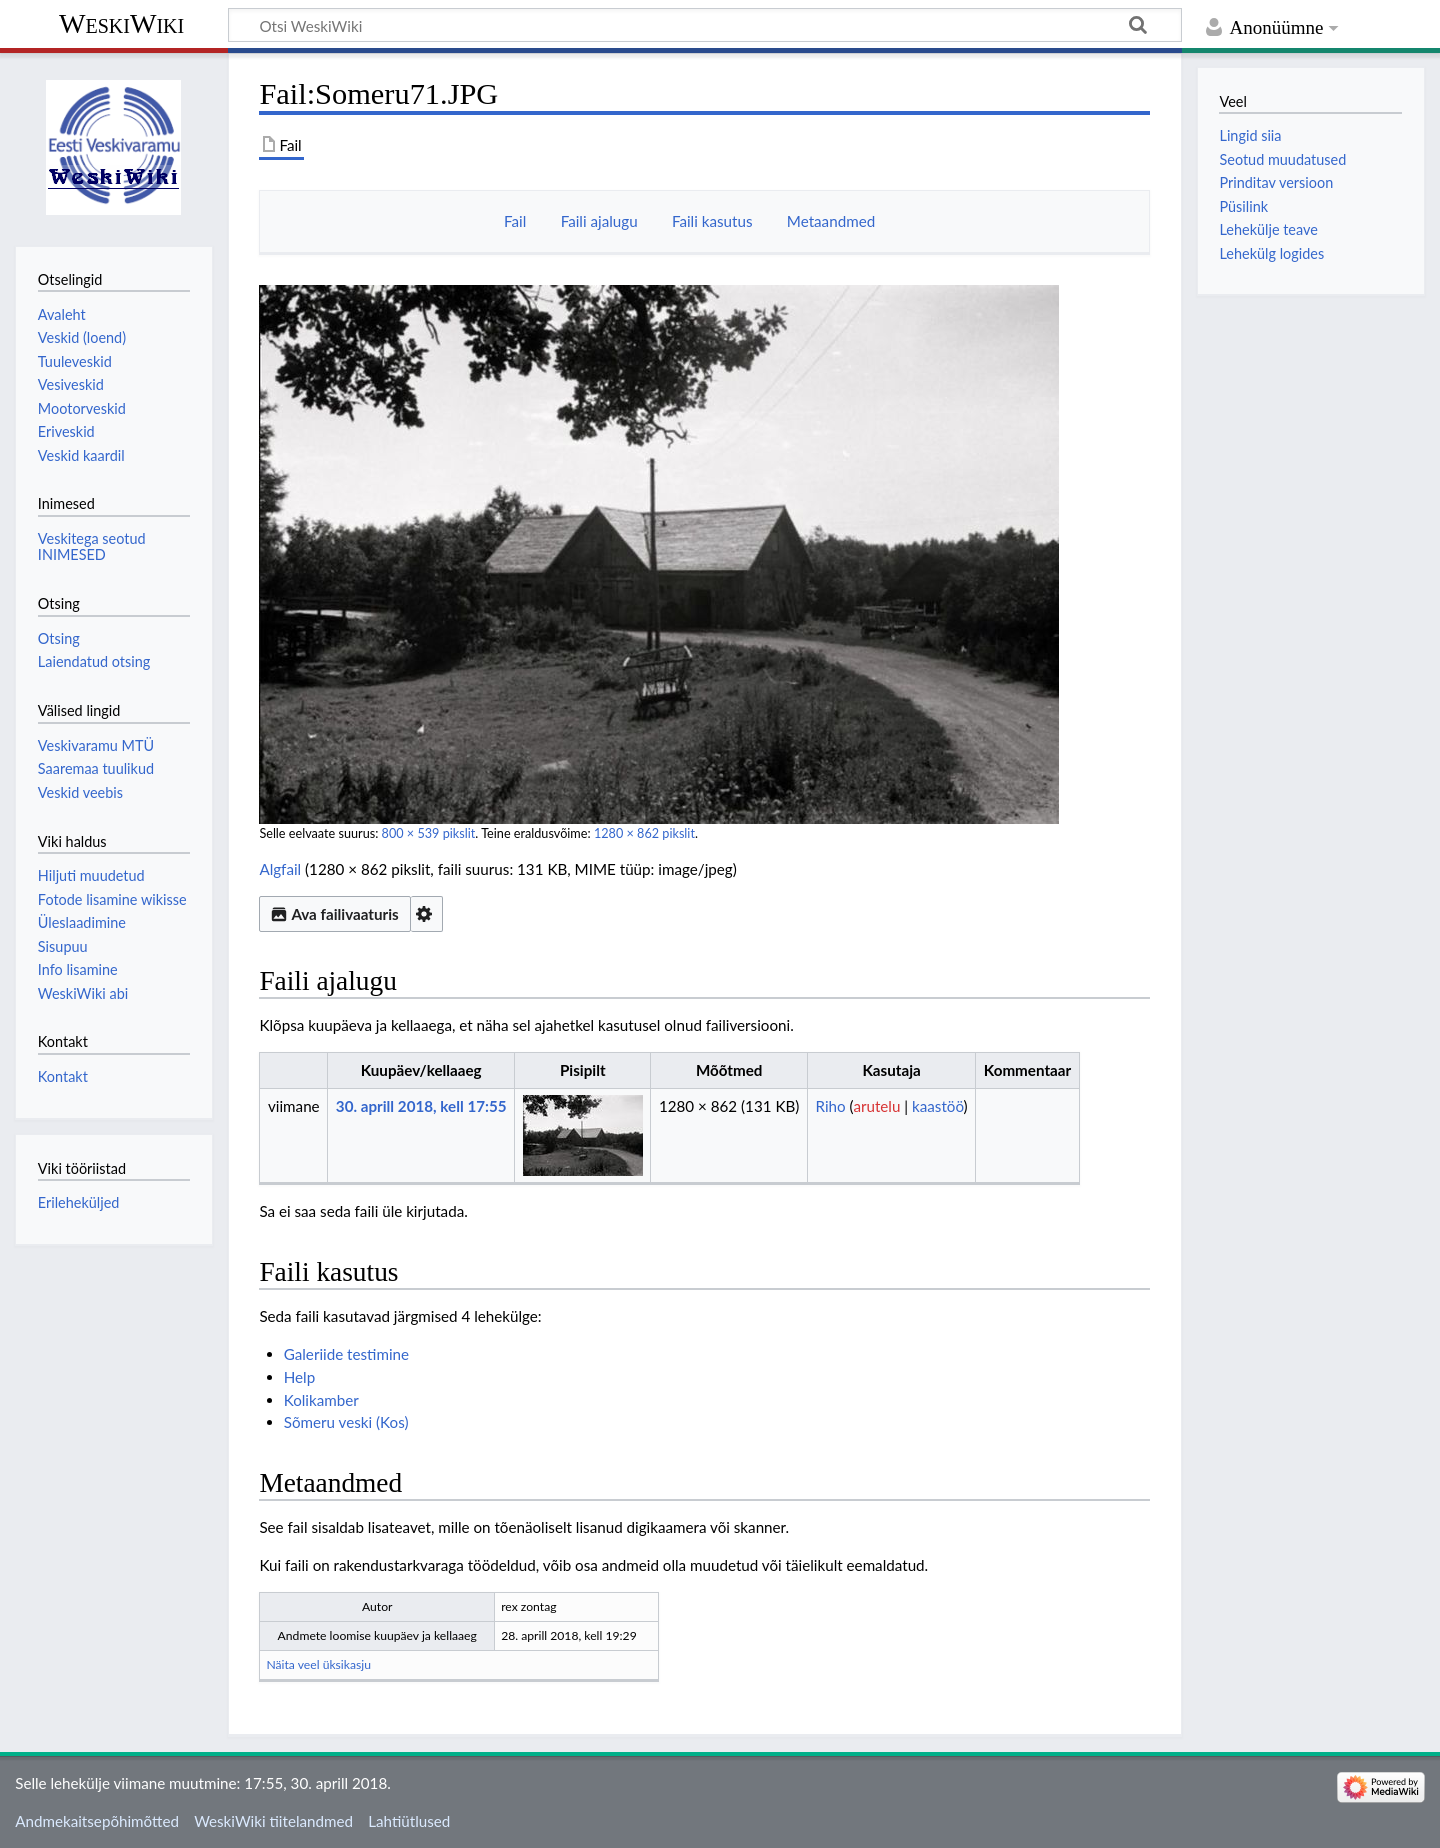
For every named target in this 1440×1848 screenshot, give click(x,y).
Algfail (280, 869)
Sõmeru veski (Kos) (346, 1422)
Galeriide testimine (346, 1354)
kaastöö (938, 1106)
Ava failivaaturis (334, 914)
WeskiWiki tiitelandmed (273, 1821)
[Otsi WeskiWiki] (705, 25)
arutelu (876, 1106)
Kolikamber (321, 1400)
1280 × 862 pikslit (644, 833)
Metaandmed (831, 221)
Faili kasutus (712, 221)
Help (299, 1377)
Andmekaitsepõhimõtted (97, 1821)
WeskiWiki (121, 23)
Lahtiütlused (409, 1821)
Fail (515, 221)
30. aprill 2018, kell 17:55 (421, 1106)
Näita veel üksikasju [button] (318, 1664)
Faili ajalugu (599, 221)
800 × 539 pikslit (429, 833)
